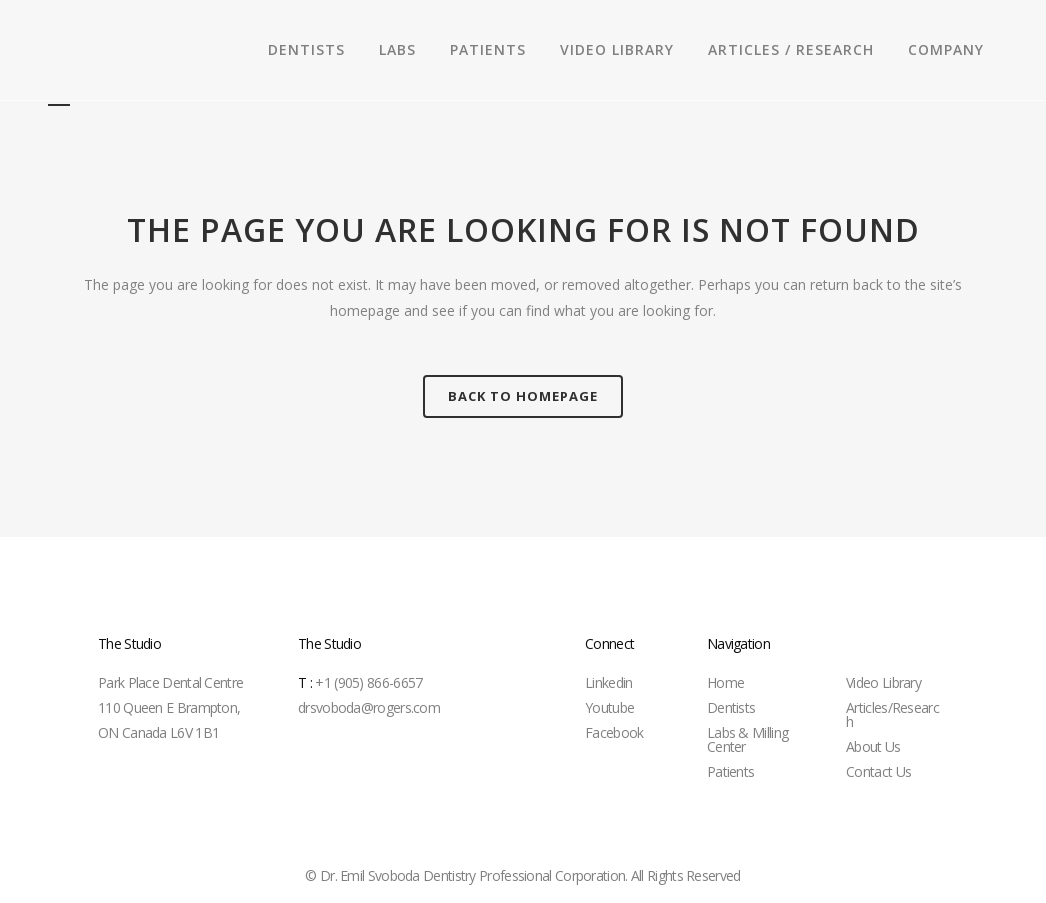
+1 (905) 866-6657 (360, 682)
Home (725, 682)
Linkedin (608, 682)
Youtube (609, 707)
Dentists (731, 707)
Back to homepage (523, 396)
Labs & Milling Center (747, 739)
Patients (730, 771)
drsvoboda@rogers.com (369, 707)
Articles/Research (892, 714)
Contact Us (878, 771)
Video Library (883, 682)
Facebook (614, 732)
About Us (873, 746)
